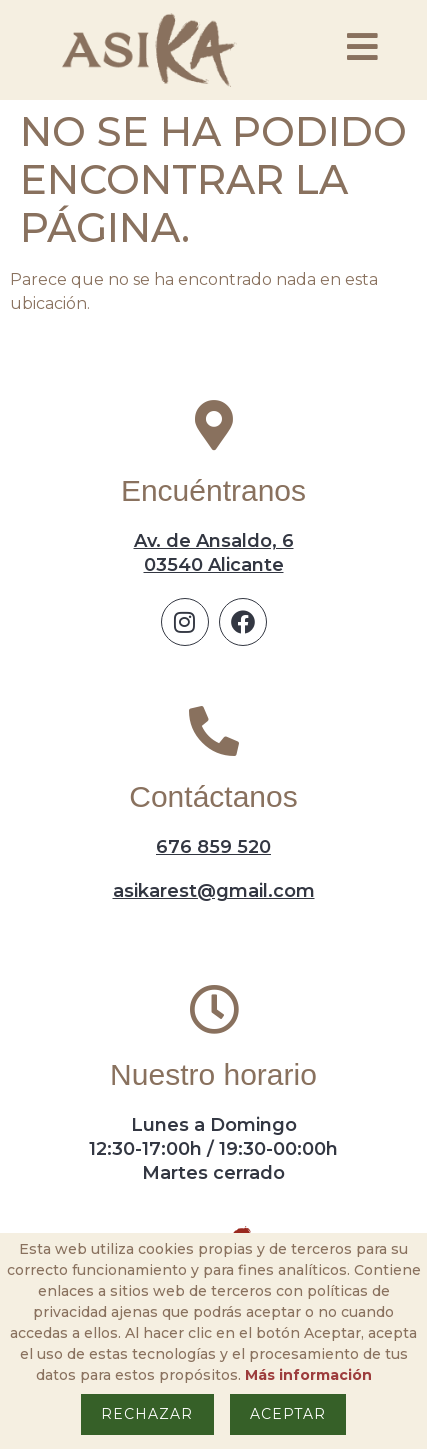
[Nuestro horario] (214, 1009)
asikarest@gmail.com (214, 891)
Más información (308, 1375)
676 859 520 (213, 847)
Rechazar (147, 1414)
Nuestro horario (213, 1074)
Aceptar (288, 1414)
